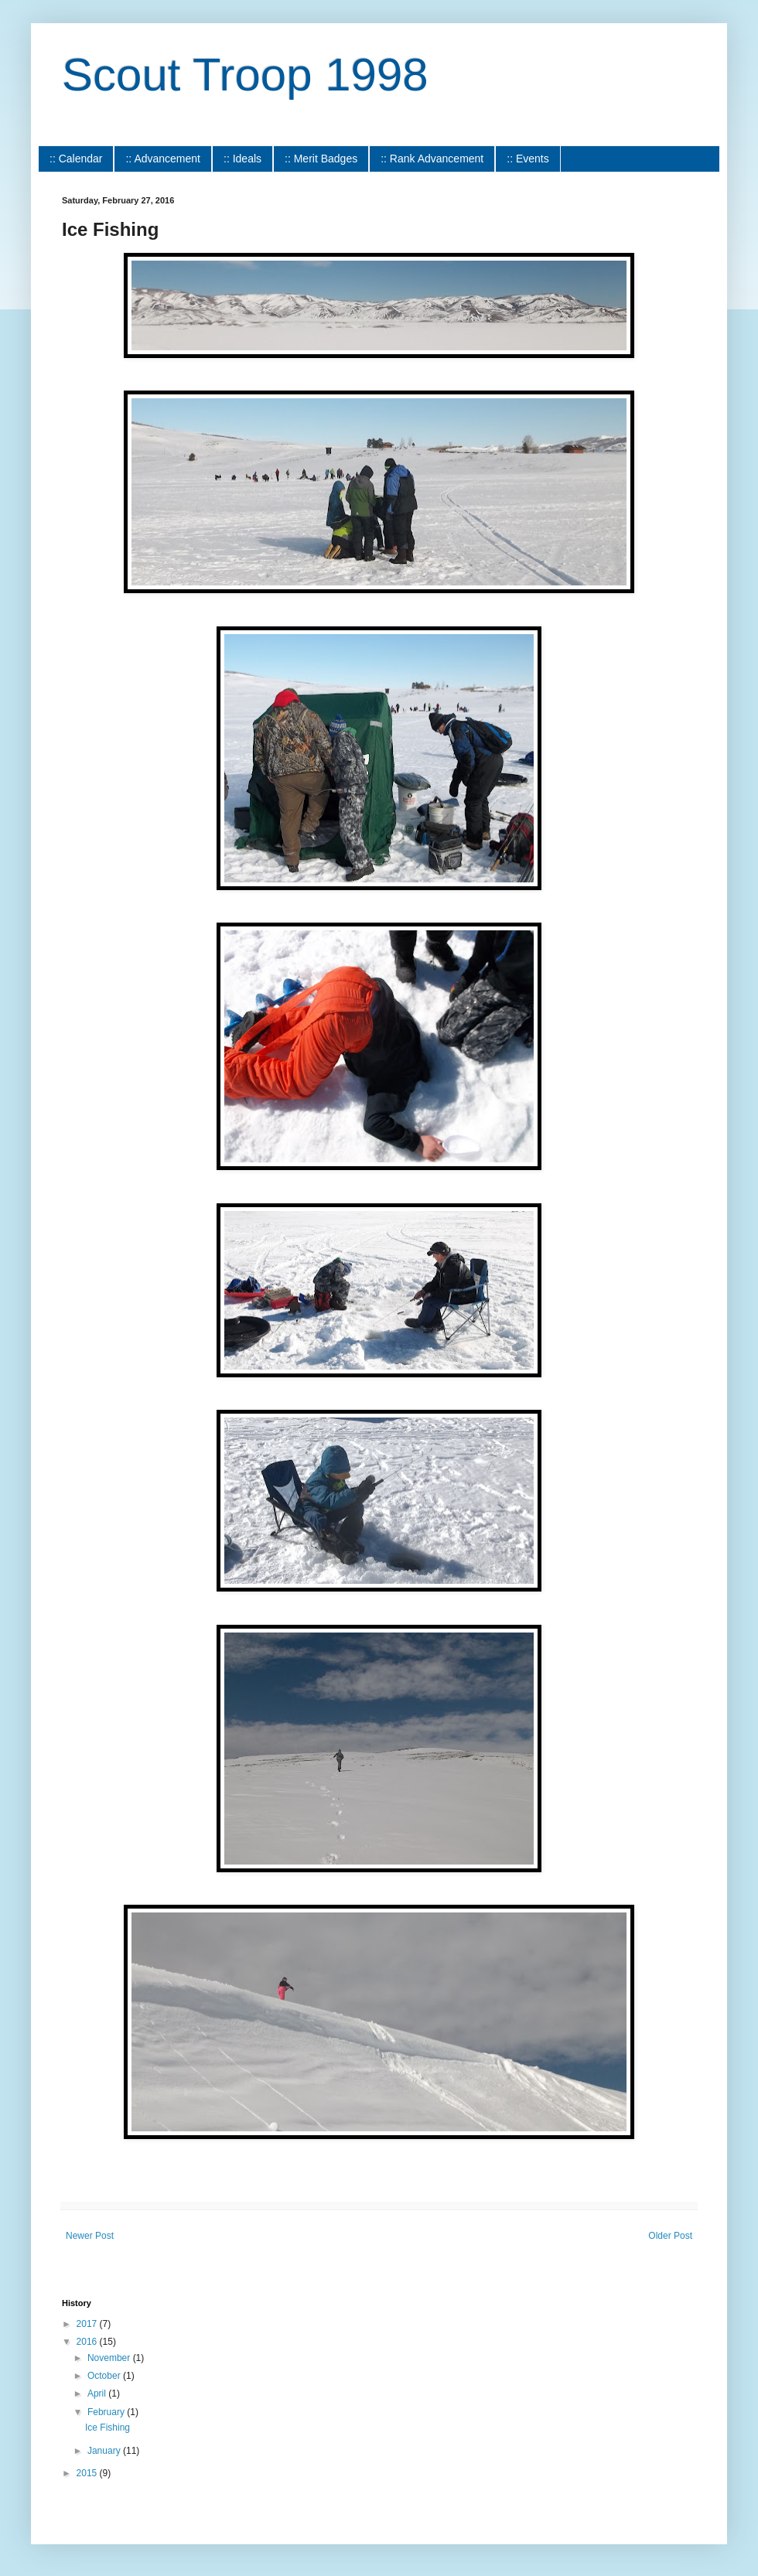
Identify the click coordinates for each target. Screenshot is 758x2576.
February (107, 2412)
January (105, 2450)
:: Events (527, 158)
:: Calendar (76, 158)
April (97, 2393)
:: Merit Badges (321, 158)
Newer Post (90, 2235)
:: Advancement (162, 158)
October (105, 2375)
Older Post (670, 2235)
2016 (88, 2341)
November (110, 2358)
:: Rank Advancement (432, 158)
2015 (88, 2473)
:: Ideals (242, 158)
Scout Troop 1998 (245, 75)
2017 (88, 2323)
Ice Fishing (107, 2427)
